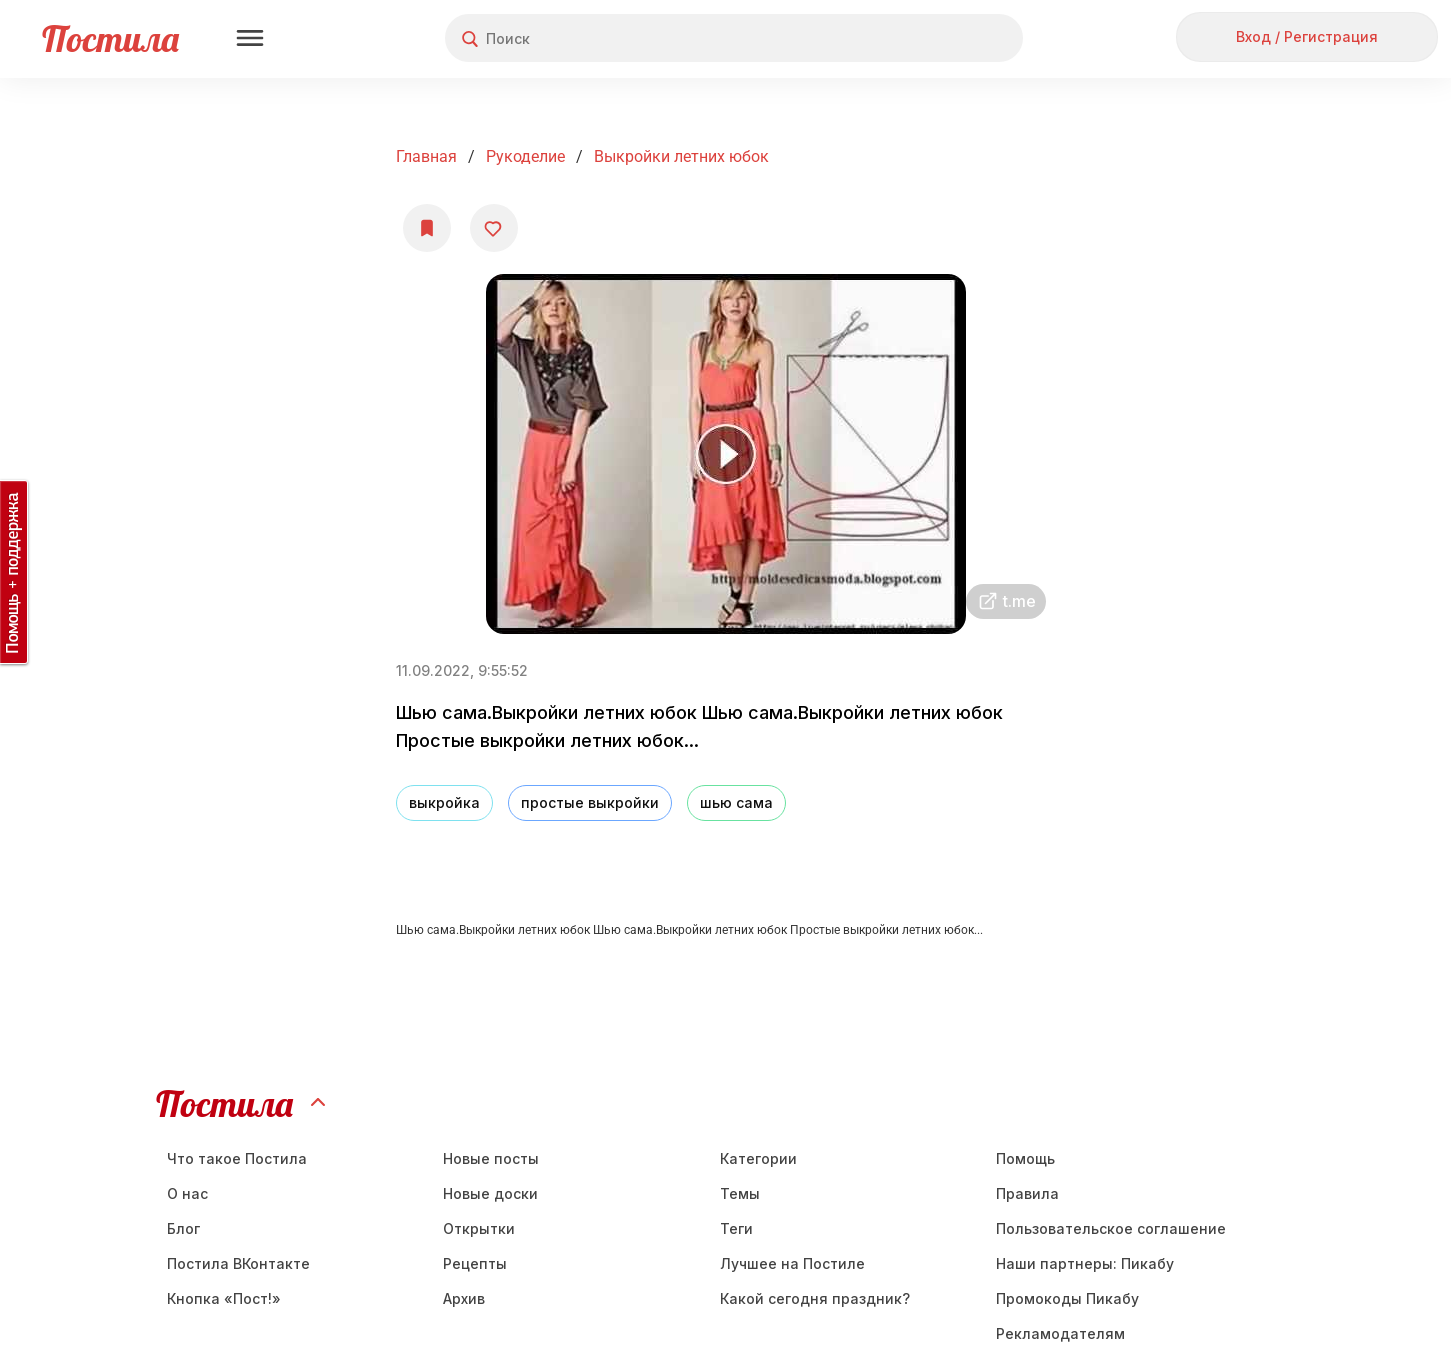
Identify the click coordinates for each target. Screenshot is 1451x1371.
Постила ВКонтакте (238, 1263)
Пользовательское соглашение (1111, 1228)
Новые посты (491, 1158)
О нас (187, 1193)
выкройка (444, 802)
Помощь (1025, 1158)
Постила (110, 38)
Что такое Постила (237, 1158)
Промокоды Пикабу (1067, 1298)
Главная (426, 156)
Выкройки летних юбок (681, 156)
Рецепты (475, 1263)
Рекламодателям (1060, 1333)
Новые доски (490, 1193)
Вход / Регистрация (1307, 36)
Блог (183, 1228)
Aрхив (464, 1298)
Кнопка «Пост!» (224, 1298)
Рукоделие (525, 156)
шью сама (736, 802)
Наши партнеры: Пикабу (1085, 1263)
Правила (1027, 1193)
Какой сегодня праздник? (815, 1298)
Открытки (479, 1228)
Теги (736, 1228)
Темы (740, 1193)
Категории (758, 1158)
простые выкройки (590, 802)
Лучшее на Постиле (792, 1263)
